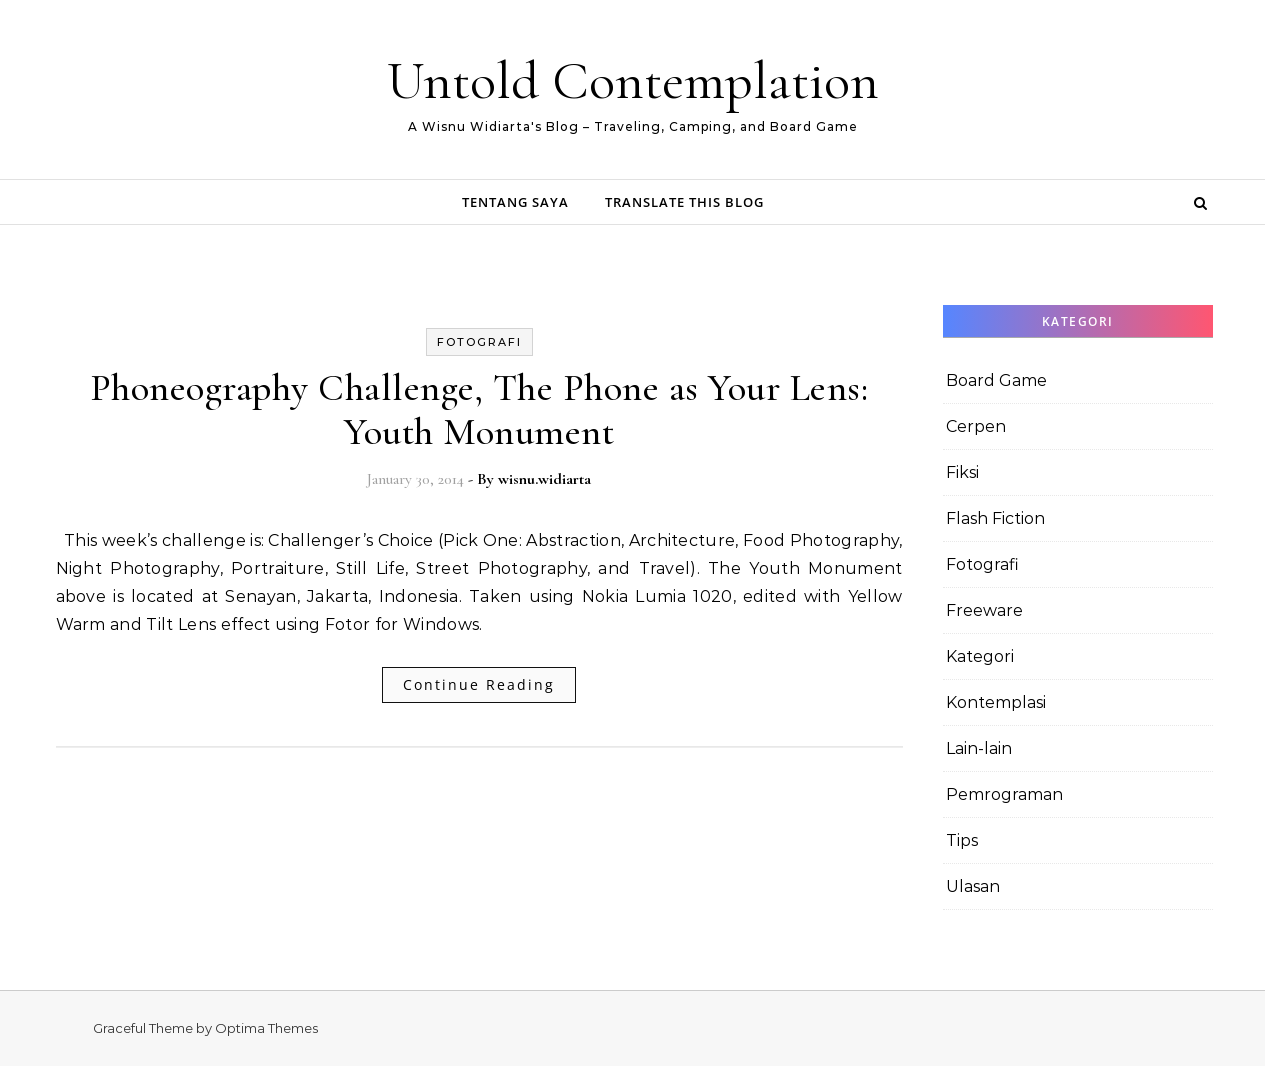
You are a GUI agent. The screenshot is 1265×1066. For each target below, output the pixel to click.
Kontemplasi (996, 702)
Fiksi (962, 472)
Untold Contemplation (633, 80)
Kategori (980, 656)
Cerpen (976, 426)
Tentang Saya (515, 202)
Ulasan (973, 886)
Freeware (984, 610)
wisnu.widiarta (544, 479)
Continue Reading (479, 684)
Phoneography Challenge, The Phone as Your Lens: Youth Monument (479, 410)
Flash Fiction (995, 518)
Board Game (996, 380)
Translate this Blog (684, 202)
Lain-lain (979, 748)
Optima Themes (266, 1028)
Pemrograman (1004, 794)
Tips (962, 840)
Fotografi (479, 342)
